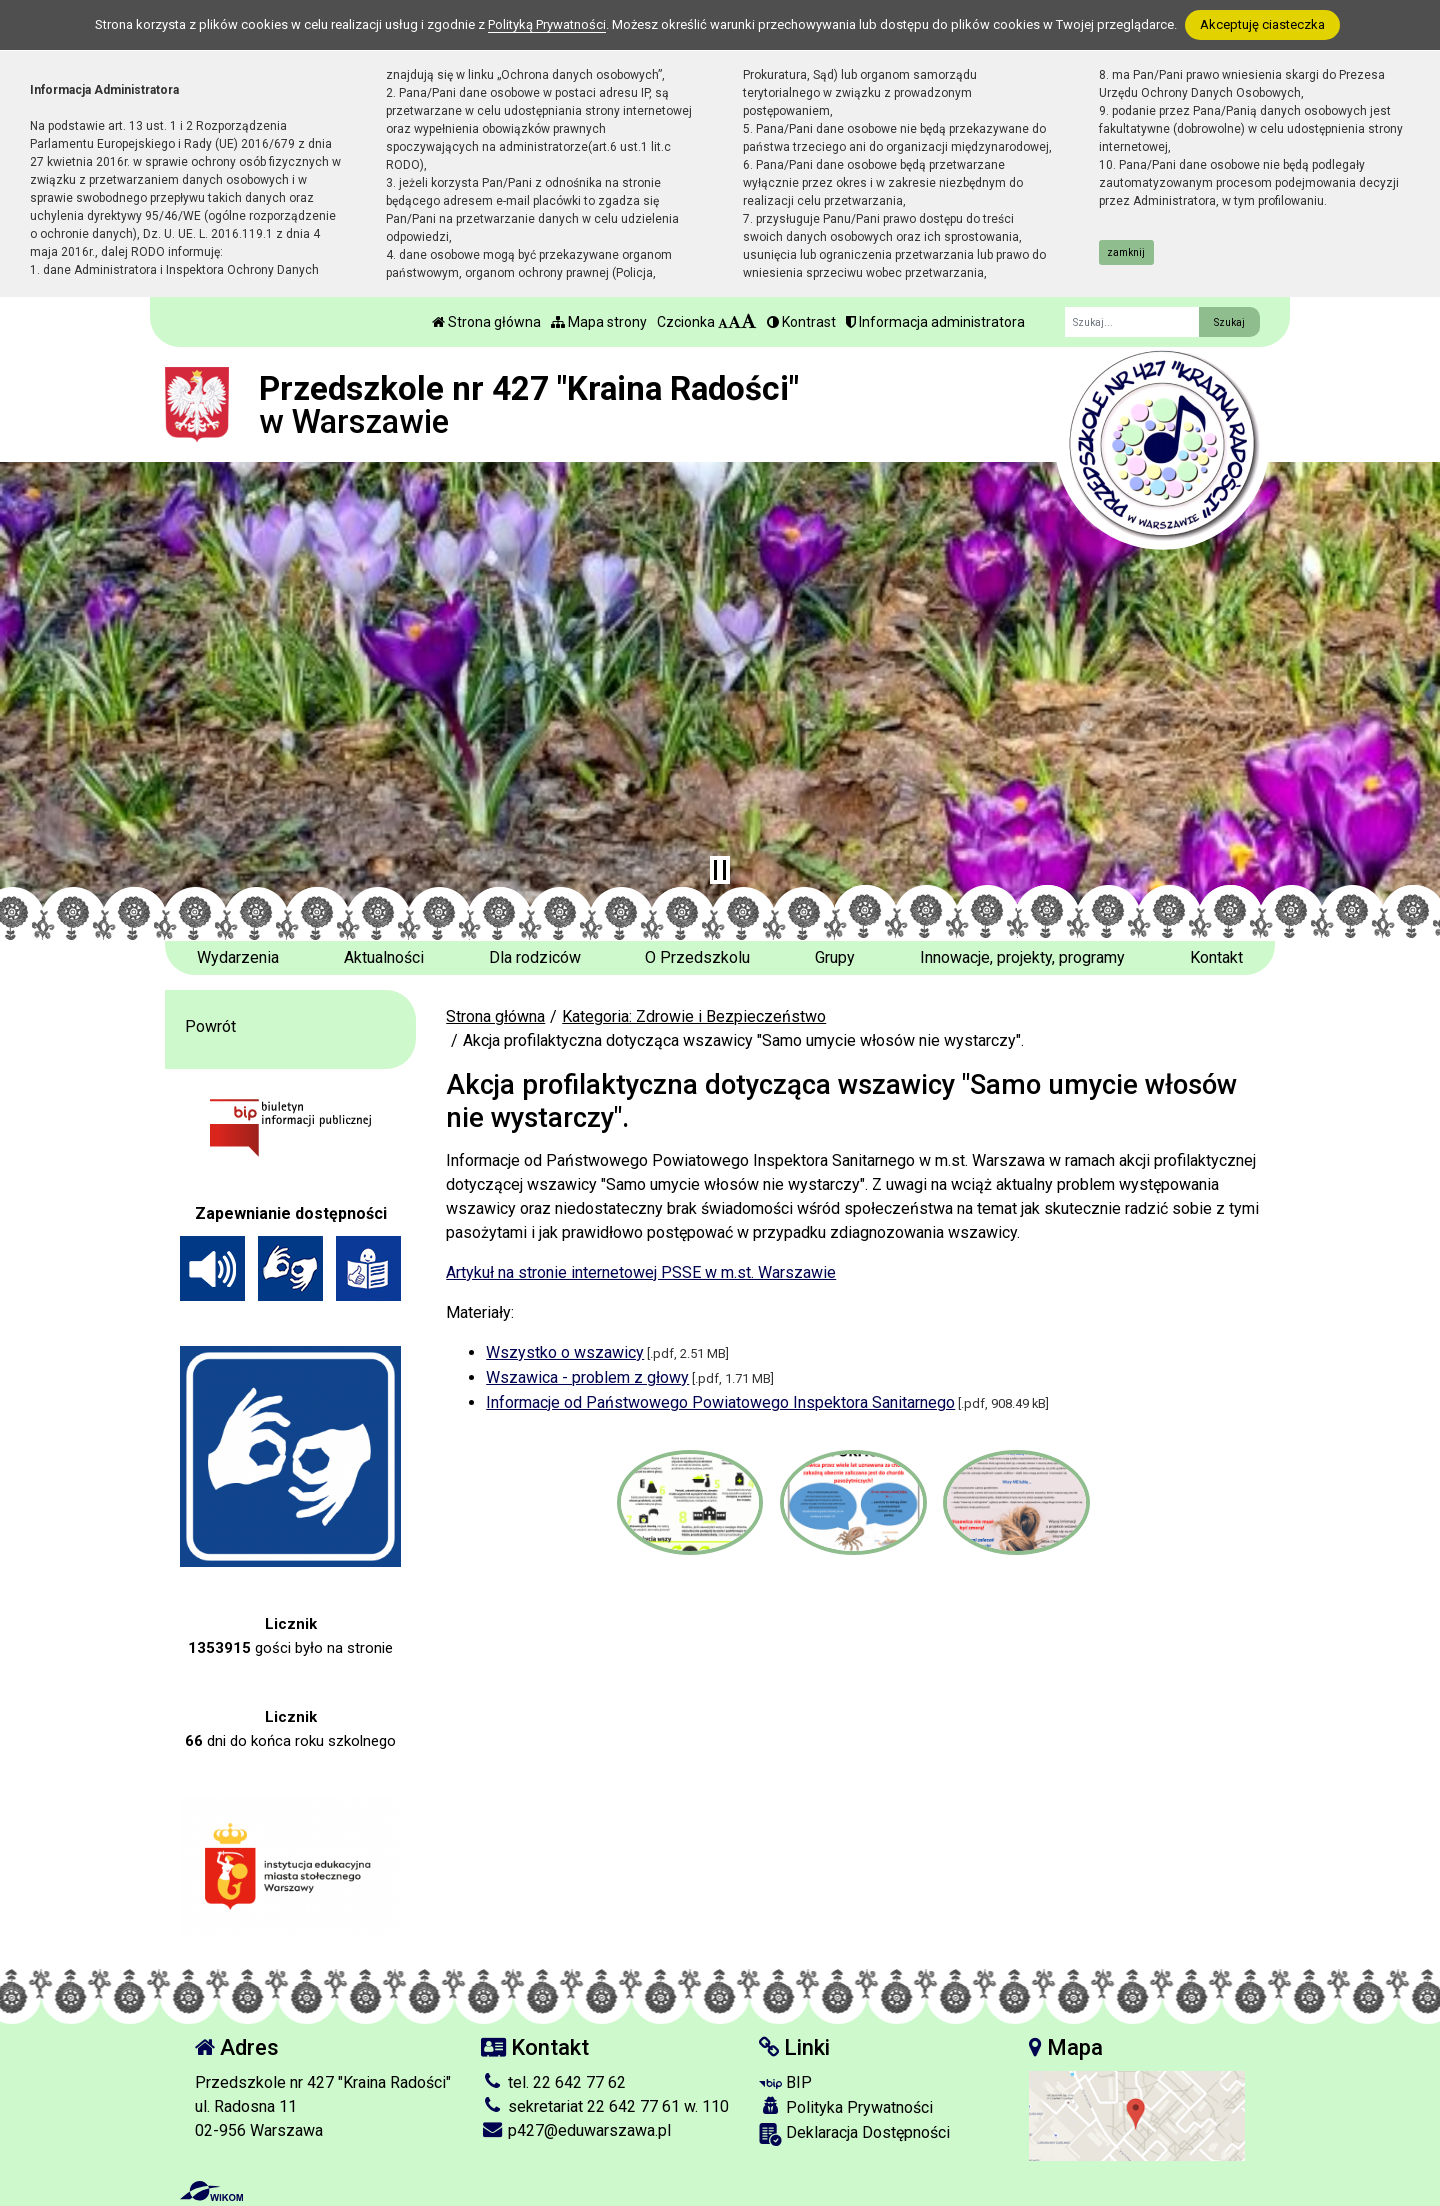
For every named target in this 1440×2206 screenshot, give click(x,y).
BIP (785, 2082)
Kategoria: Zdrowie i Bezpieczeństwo (694, 1016)
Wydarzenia (238, 957)
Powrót (210, 1026)
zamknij (1126, 252)
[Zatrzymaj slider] (720, 870)
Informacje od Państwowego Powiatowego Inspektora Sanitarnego (720, 1402)
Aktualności (384, 957)
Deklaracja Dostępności (854, 2134)
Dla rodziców (535, 957)
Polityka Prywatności (846, 2107)
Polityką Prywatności (547, 24)
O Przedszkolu (697, 957)
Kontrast (801, 322)
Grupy (835, 957)
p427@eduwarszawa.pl (576, 2130)
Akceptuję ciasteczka (1262, 24)
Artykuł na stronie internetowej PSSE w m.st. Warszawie (641, 1272)
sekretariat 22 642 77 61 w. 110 (605, 2106)
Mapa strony (599, 322)
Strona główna (486, 322)
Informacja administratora (935, 322)
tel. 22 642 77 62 (553, 2082)
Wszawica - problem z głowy (587, 1377)
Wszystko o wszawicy (565, 1352)
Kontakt (1216, 957)
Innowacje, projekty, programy (1022, 957)
